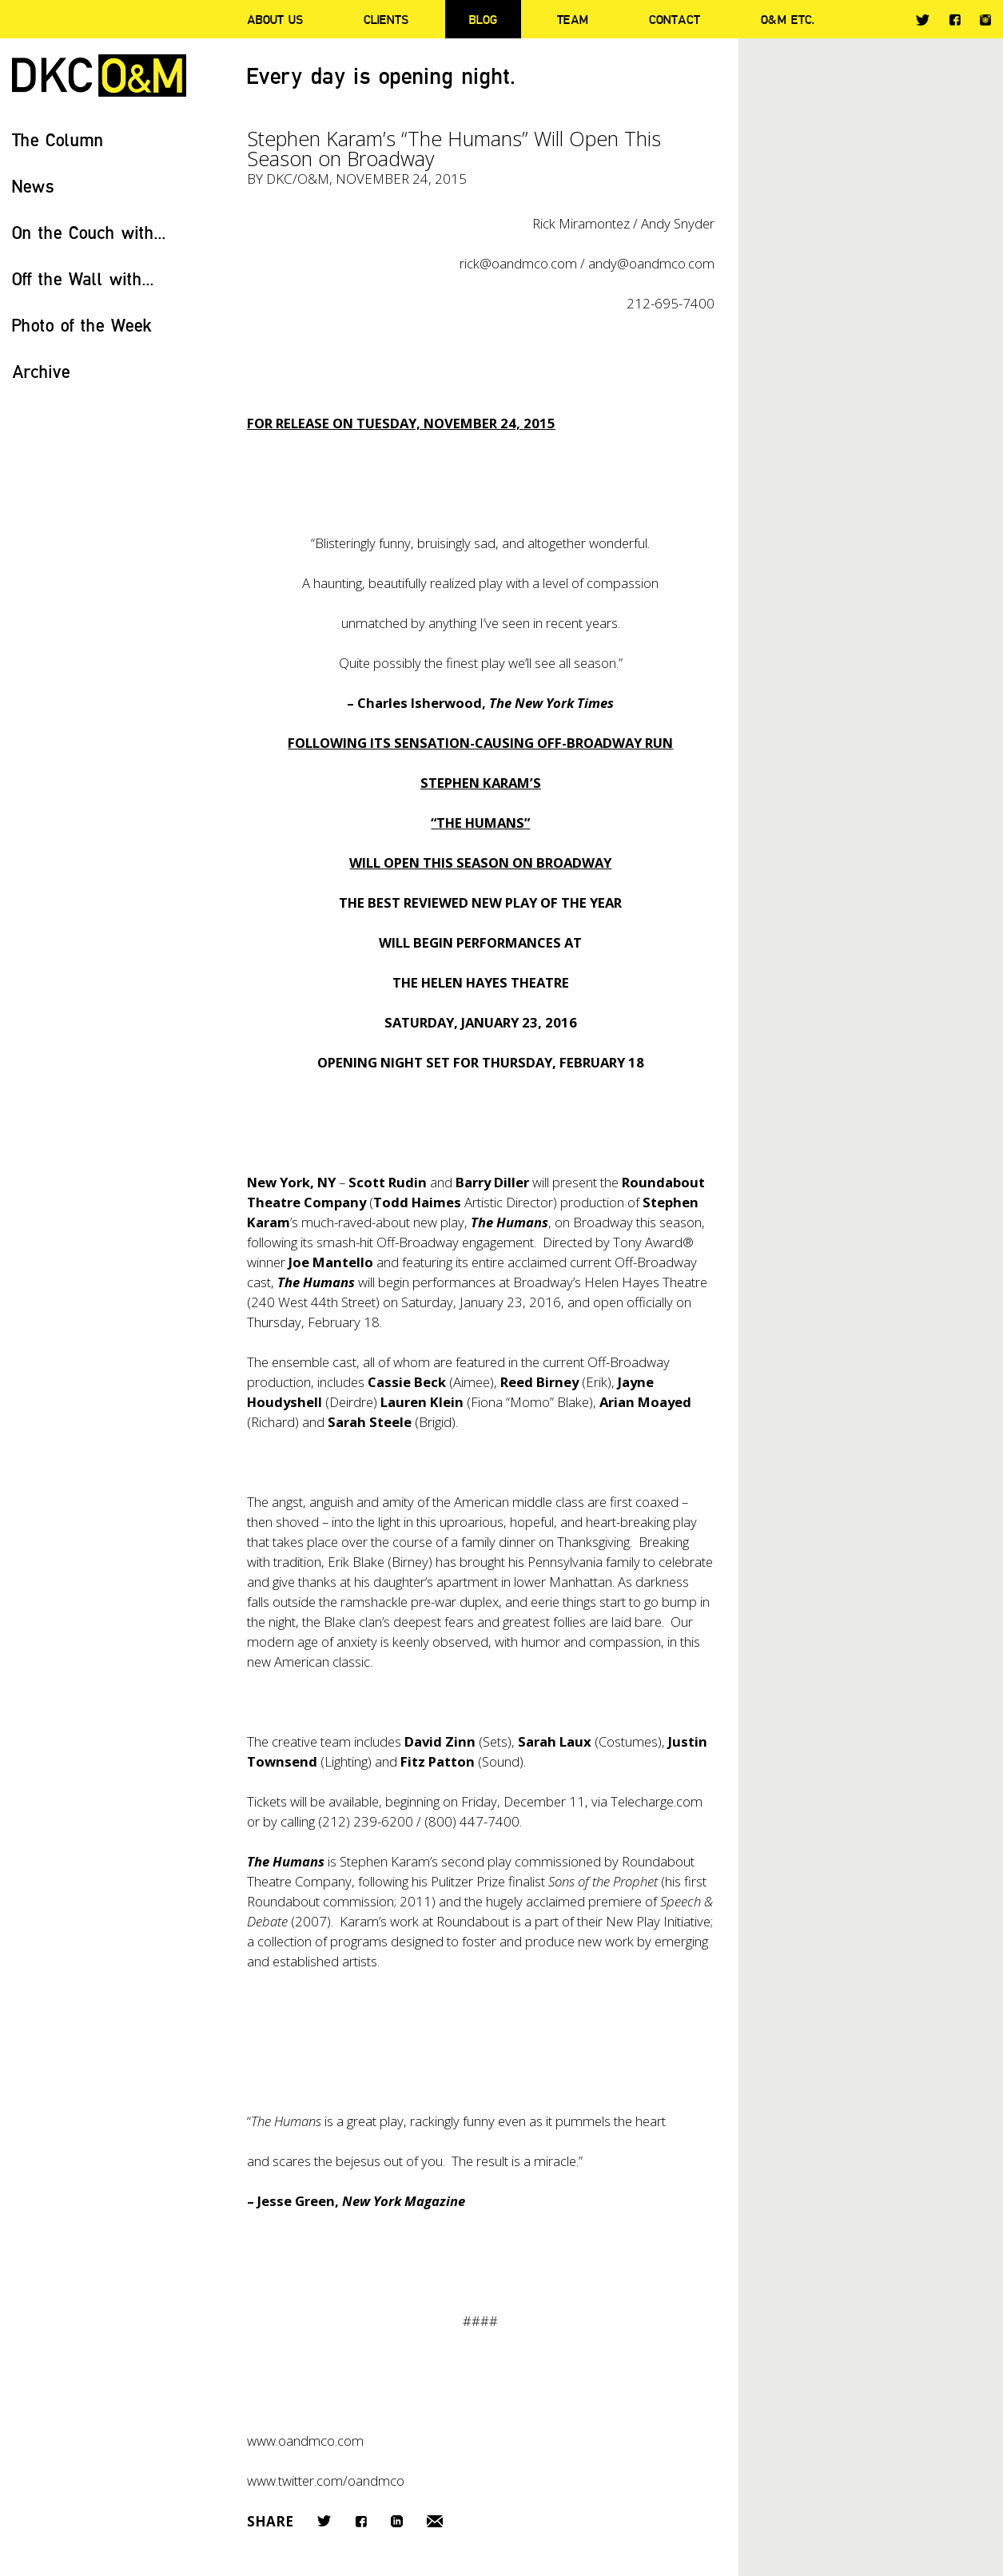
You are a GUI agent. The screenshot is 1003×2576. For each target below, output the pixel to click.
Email (435, 2521)
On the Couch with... (89, 232)
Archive (41, 371)
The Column (58, 139)
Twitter (922, 20)
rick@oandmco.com (518, 263)
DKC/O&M (99, 75)
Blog (483, 19)
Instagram (985, 20)
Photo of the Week (82, 325)
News (33, 186)
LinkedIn (397, 2521)
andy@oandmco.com (651, 263)
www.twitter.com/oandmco (325, 2480)
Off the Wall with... (83, 278)
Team (572, 19)
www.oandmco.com (305, 2440)
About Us (275, 19)
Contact (674, 19)
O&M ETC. (788, 19)
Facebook (955, 20)
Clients (386, 19)
